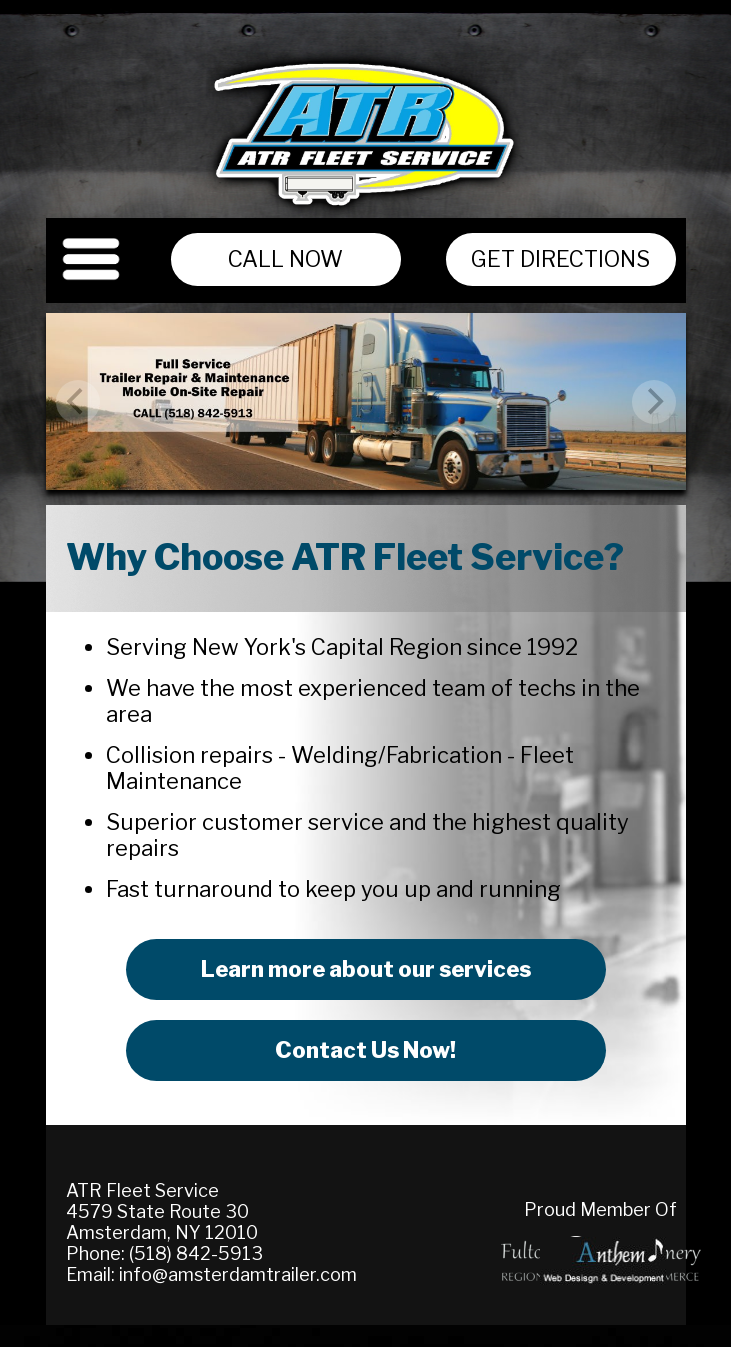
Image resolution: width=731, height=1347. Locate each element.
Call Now (285, 259)
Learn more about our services (366, 969)
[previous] (78, 402)
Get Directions (560, 259)
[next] (654, 402)
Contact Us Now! (365, 1050)
